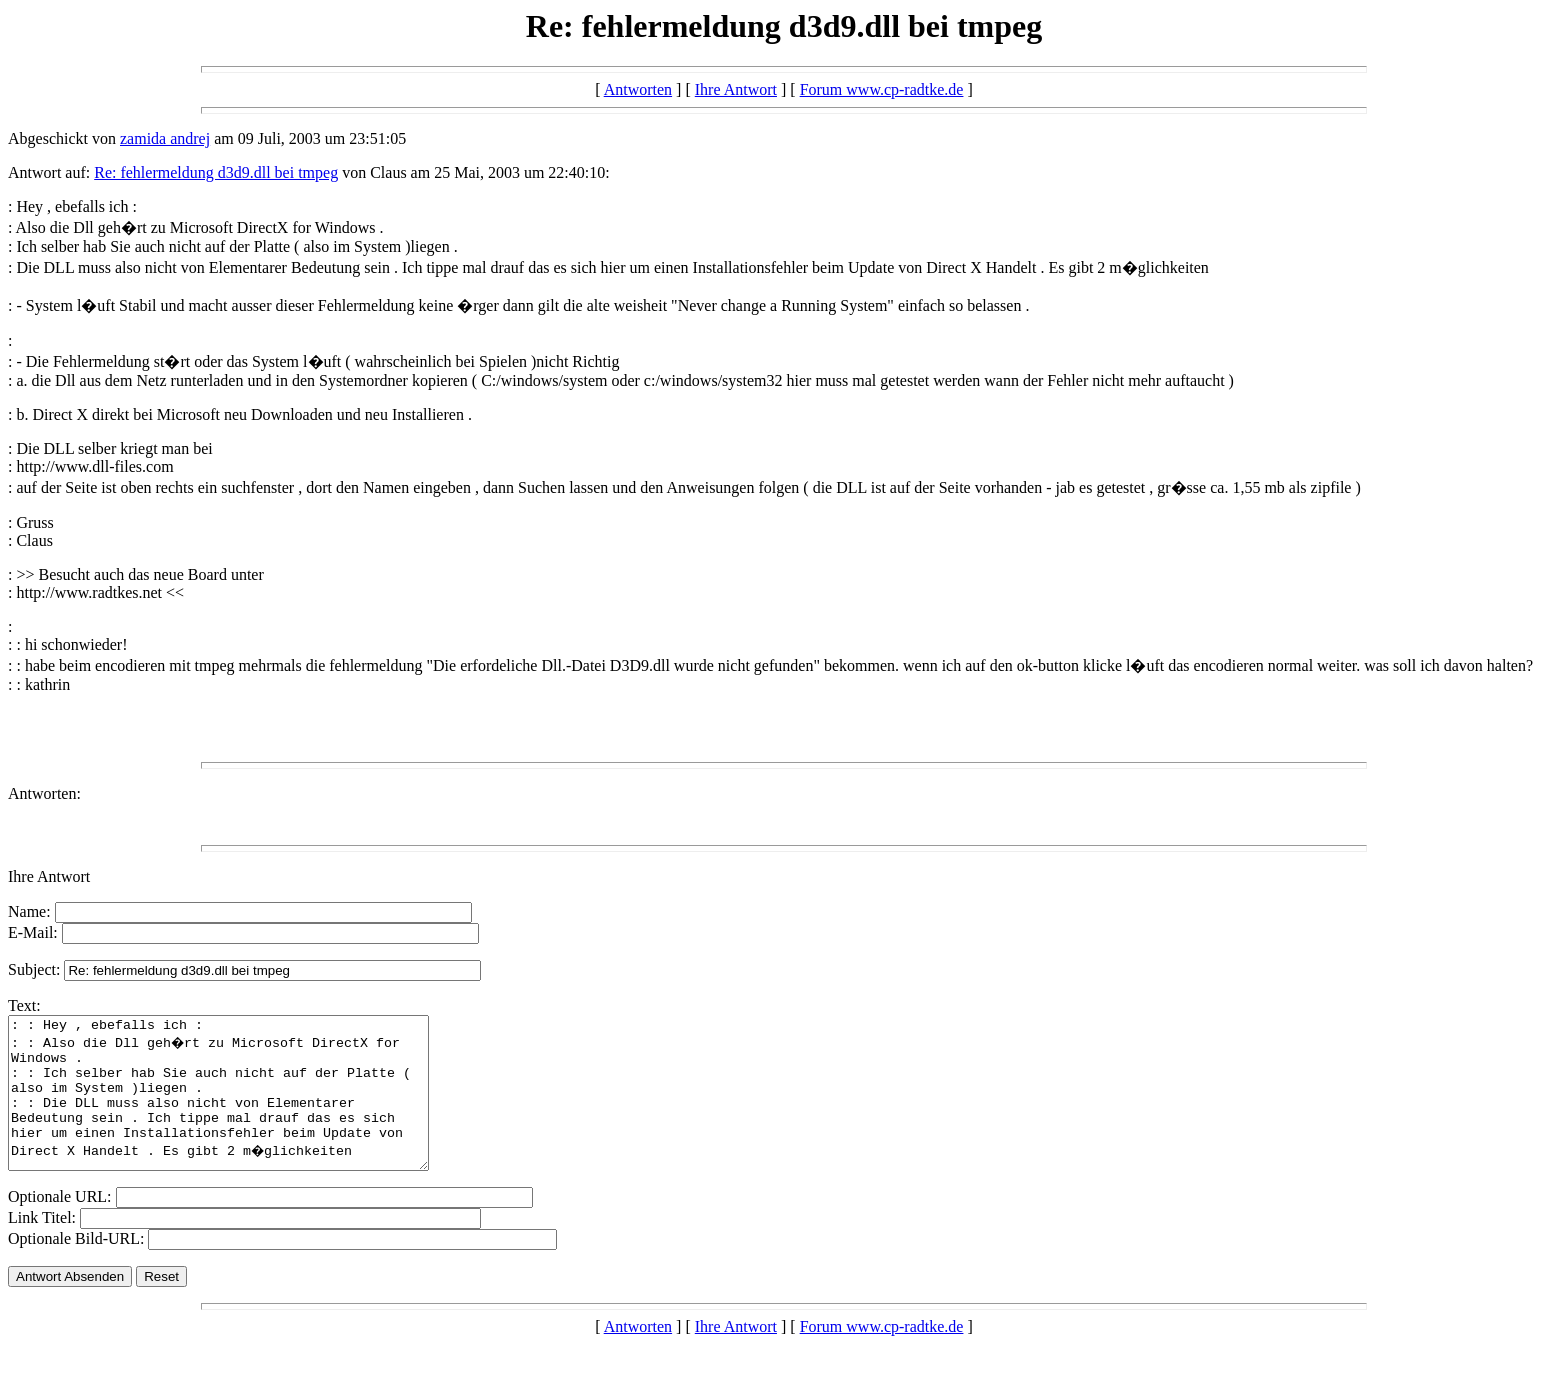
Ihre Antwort (736, 89)
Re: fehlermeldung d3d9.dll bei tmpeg (216, 172)
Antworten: (44, 793)
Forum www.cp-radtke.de (882, 89)
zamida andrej (165, 138)
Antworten (638, 89)
